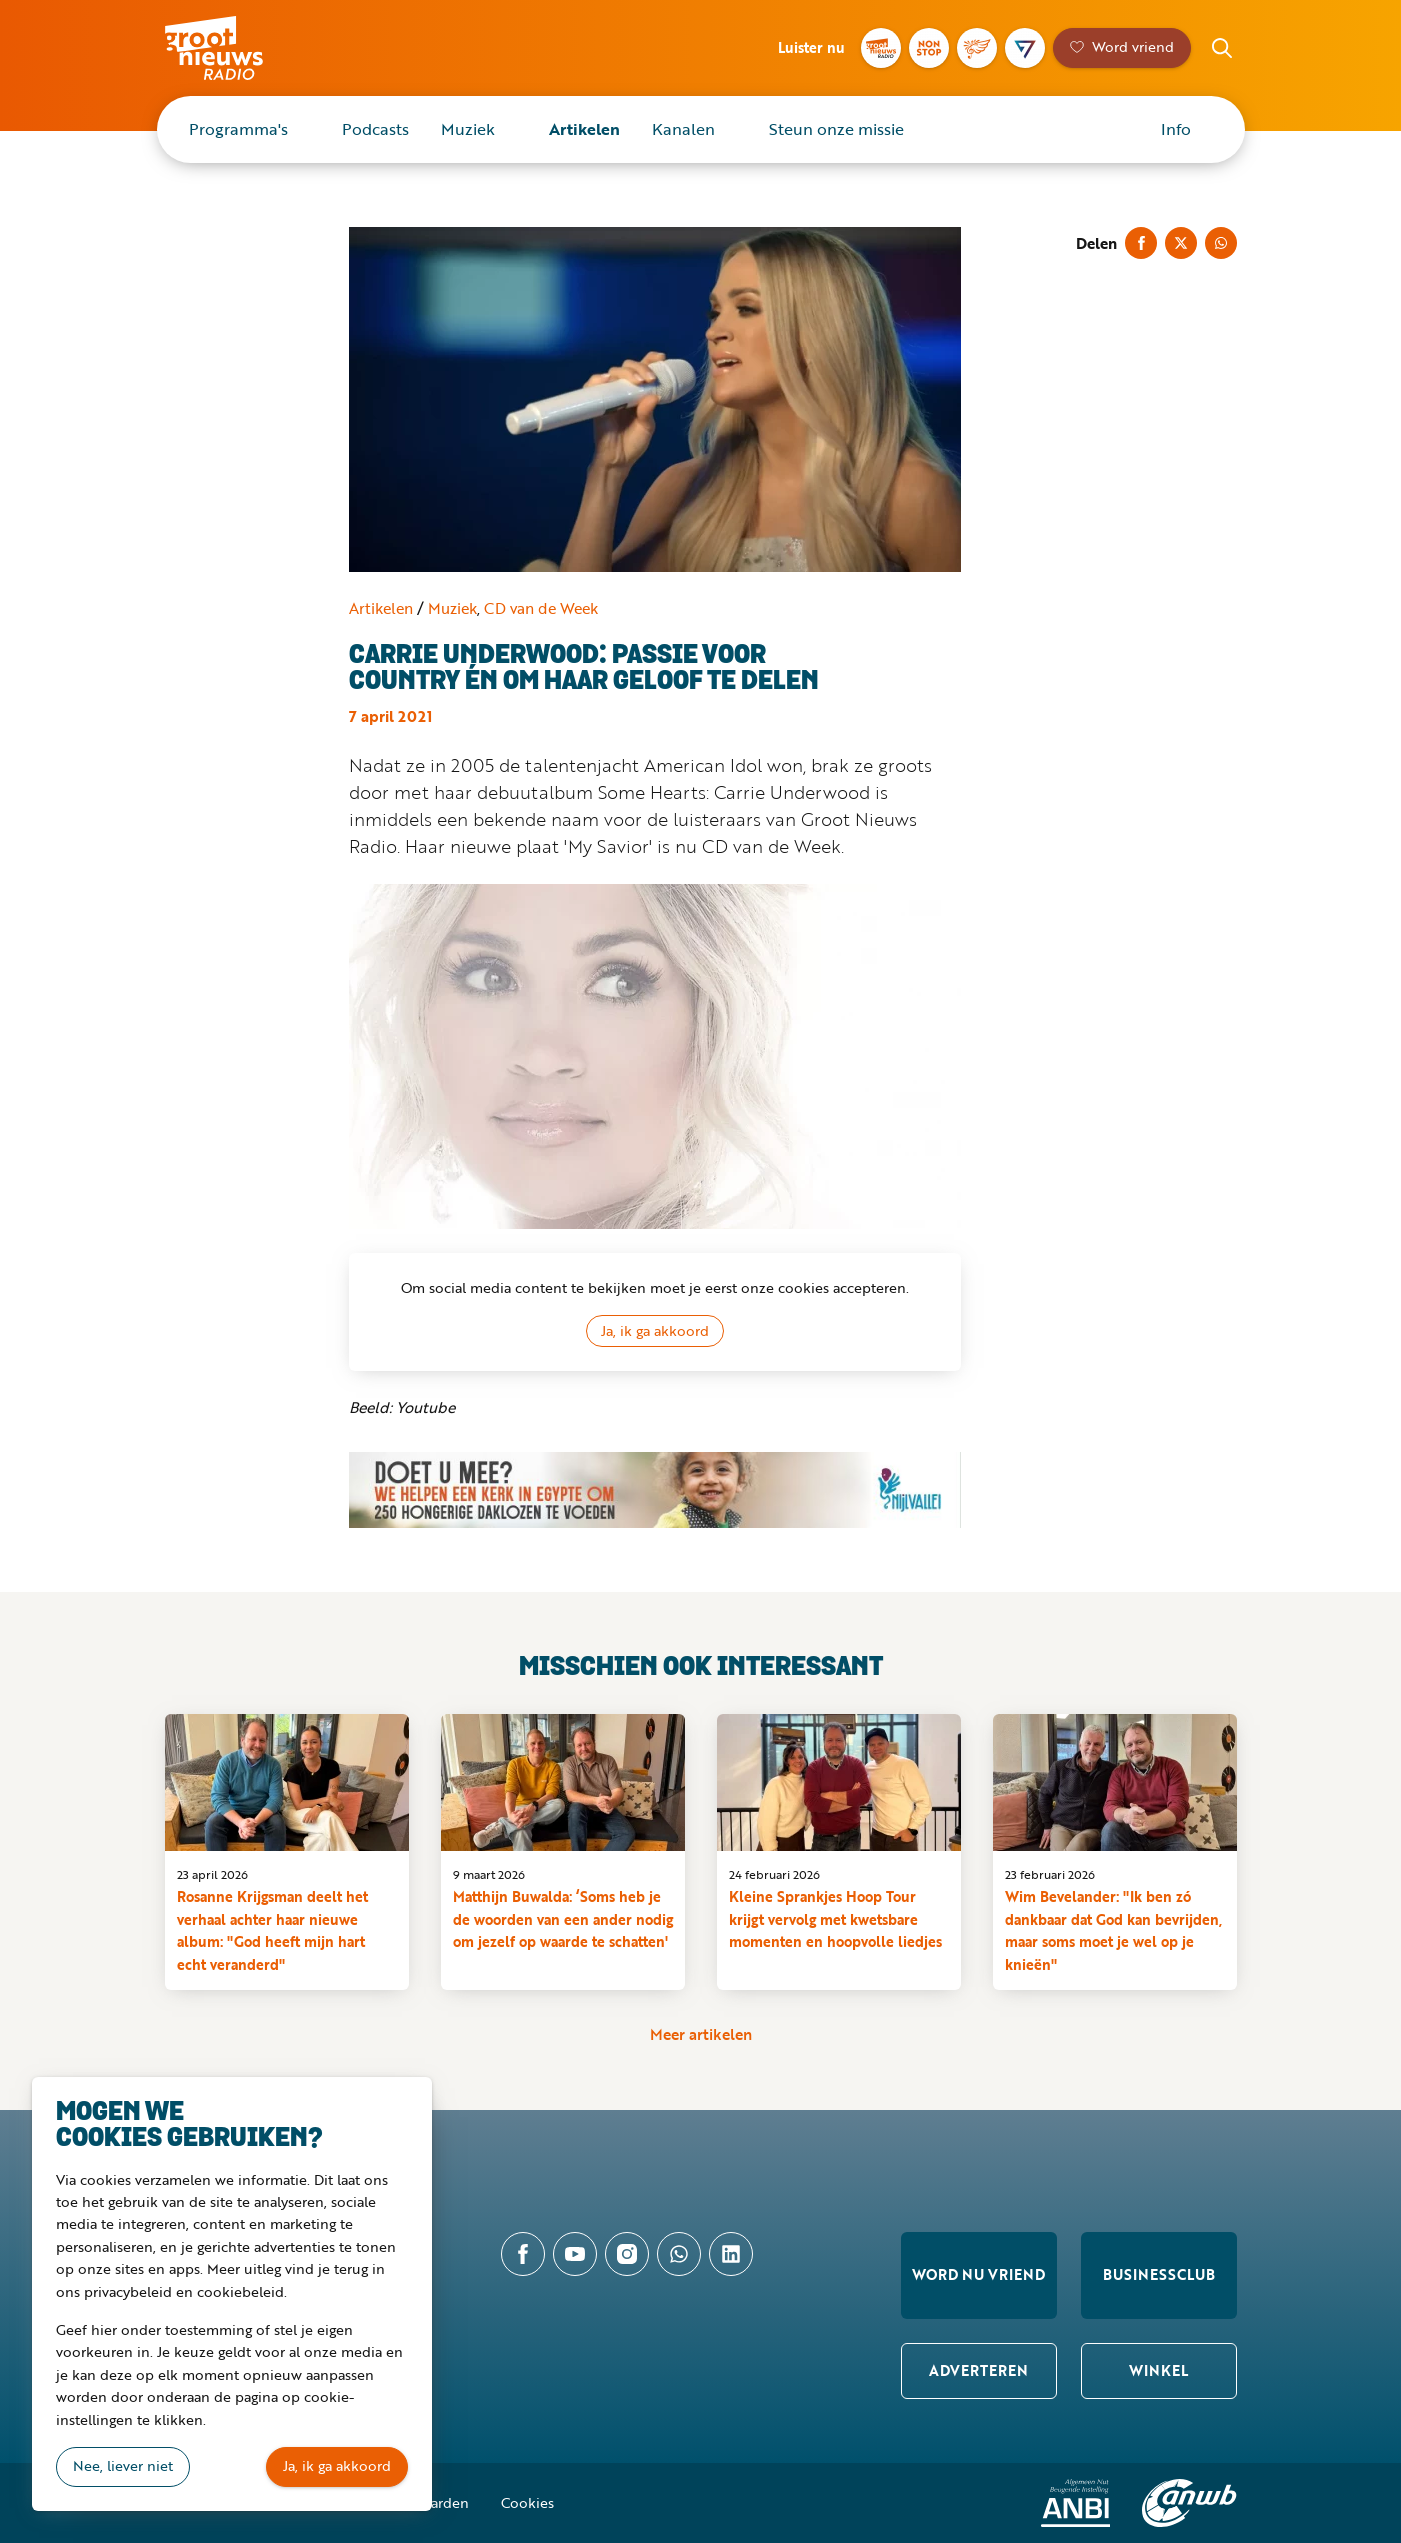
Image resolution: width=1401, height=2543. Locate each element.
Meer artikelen (701, 2034)
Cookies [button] (527, 2502)
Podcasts (375, 129)
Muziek (468, 129)
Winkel (1158, 2370)
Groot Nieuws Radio (235, 48)
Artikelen (584, 129)
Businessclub (1159, 2274)
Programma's (238, 129)
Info (1176, 129)
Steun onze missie (836, 129)
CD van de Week (541, 608)
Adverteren (978, 2370)
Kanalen (683, 129)
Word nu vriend (978, 2274)
